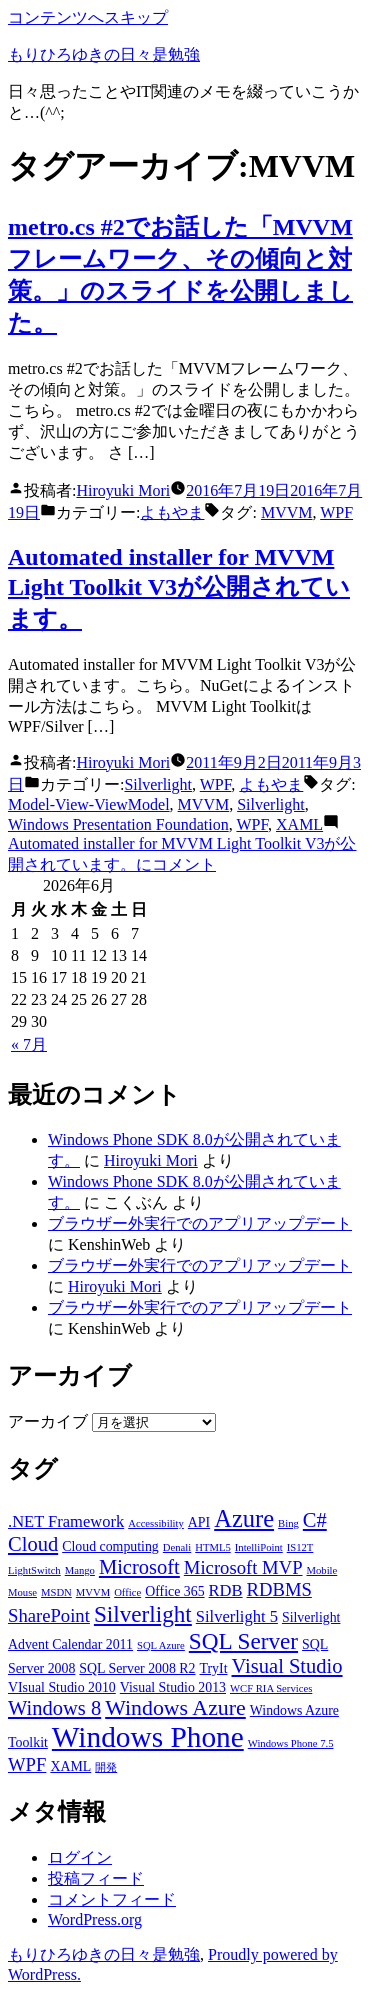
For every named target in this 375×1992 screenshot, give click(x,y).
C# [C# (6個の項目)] (315, 1520)
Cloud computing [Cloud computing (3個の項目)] (110, 1546)
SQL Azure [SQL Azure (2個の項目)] (161, 1645)
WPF (336, 512)
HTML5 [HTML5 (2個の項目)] (213, 1547)
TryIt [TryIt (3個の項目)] (214, 1668)
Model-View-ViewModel (89, 804)
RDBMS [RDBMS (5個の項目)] (279, 1589)
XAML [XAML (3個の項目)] (70, 1766)
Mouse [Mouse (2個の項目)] (22, 1592)
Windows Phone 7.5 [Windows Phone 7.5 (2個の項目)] (291, 1743)
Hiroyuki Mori (123, 490)
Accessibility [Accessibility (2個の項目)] (156, 1523)
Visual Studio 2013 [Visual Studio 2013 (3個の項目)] (173, 1687)
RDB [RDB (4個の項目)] (226, 1590)
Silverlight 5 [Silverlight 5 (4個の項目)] (237, 1616)
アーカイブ (48, 1421)
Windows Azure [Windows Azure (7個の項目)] (175, 1708)
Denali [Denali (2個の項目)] (177, 1547)
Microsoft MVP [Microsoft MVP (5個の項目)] (243, 1567)
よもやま (172, 512)
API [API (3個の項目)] (199, 1522)
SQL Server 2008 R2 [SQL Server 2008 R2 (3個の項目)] (137, 1668)
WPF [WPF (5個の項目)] (27, 1764)
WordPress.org (95, 1919)
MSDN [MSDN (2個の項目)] (56, 1592)
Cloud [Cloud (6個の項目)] (33, 1544)
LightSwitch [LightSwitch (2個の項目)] (34, 1570)
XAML (299, 824)
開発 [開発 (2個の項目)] (106, 1767)
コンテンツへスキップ (88, 17)
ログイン (80, 1857)
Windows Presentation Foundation (118, 824)
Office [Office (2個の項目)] (127, 1592)
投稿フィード (96, 1878)
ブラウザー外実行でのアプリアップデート (200, 1223)
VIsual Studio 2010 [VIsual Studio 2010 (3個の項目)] (62, 1687)
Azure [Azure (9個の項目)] (244, 1518)
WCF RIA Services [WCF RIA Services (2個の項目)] (271, 1688)
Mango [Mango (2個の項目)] (80, 1570)
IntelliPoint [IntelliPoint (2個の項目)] (259, 1547)
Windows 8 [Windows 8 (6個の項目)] (54, 1708)
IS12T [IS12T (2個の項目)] (300, 1547)
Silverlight (158, 784)
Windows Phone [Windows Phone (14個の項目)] (148, 1737)
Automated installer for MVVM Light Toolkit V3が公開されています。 (179, 588)
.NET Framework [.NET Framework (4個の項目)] (66, 1521)
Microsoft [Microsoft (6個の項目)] (139, 1567)
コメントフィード (112, 1899)
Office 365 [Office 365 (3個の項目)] (174, 1591)
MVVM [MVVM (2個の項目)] (93, 1592)
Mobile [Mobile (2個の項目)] (322, 1570)
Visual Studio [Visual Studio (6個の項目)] (287, 1666)
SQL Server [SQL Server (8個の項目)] (243, 1641)
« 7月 (29, 1044)
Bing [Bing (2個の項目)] (288, 1523)
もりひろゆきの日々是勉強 (104, 54)
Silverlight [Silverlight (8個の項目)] (143, 1614)
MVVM (287, 512)
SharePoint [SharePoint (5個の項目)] (49, 1615)
